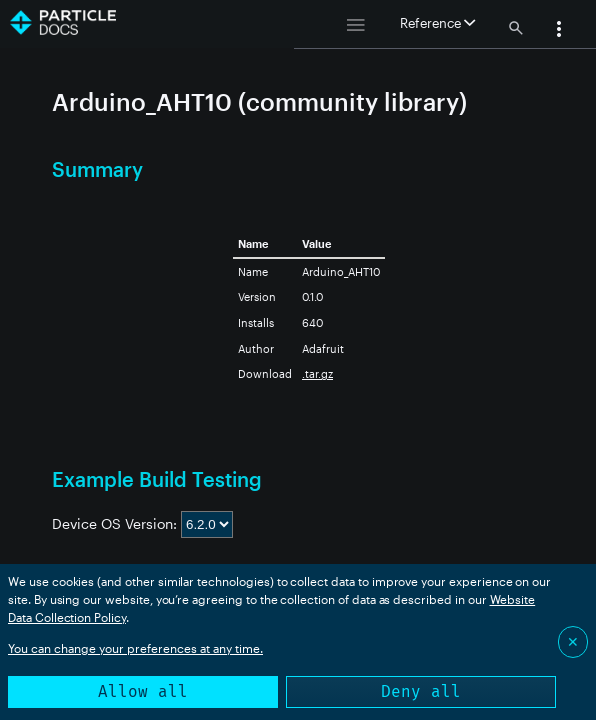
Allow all (143, 691)
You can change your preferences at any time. (135, 648)
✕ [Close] (573, 641)
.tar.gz (317, 373)
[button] (559, 31)
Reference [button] (437, 23)
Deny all (421, 691)
